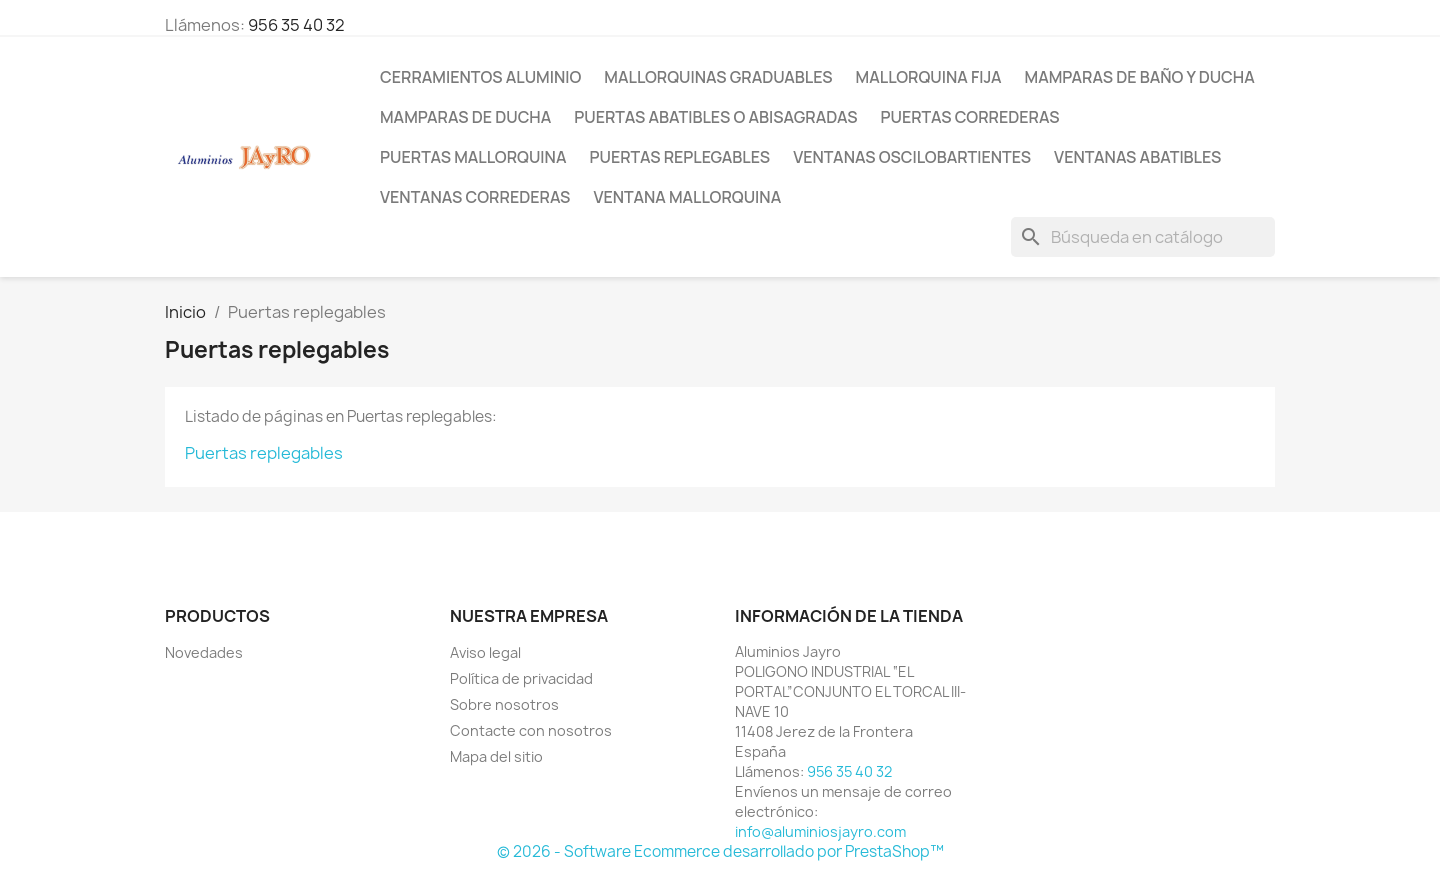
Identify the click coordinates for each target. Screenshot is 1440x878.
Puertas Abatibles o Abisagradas (715, 117)
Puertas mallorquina (473, 157)
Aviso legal (485, 652)
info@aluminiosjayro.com (820, 831)
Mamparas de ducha (465, 117)
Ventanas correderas (475, 197)
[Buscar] (1143, 237)
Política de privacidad (521, 678)
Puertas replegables (679, 157)
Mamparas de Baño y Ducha (1140, 77)
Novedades (204, 652)
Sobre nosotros (504, 704)
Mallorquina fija (929, 77)
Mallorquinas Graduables (718, 77)
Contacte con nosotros (531, 730)
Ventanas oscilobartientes (912, 157)
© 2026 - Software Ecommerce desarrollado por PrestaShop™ (720, 851)
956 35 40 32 (296, 25)
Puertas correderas (969, 117)
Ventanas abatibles (1137, 157)
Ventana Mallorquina (687, 197)
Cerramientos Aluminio (480, 77)
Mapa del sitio (496, 756)
